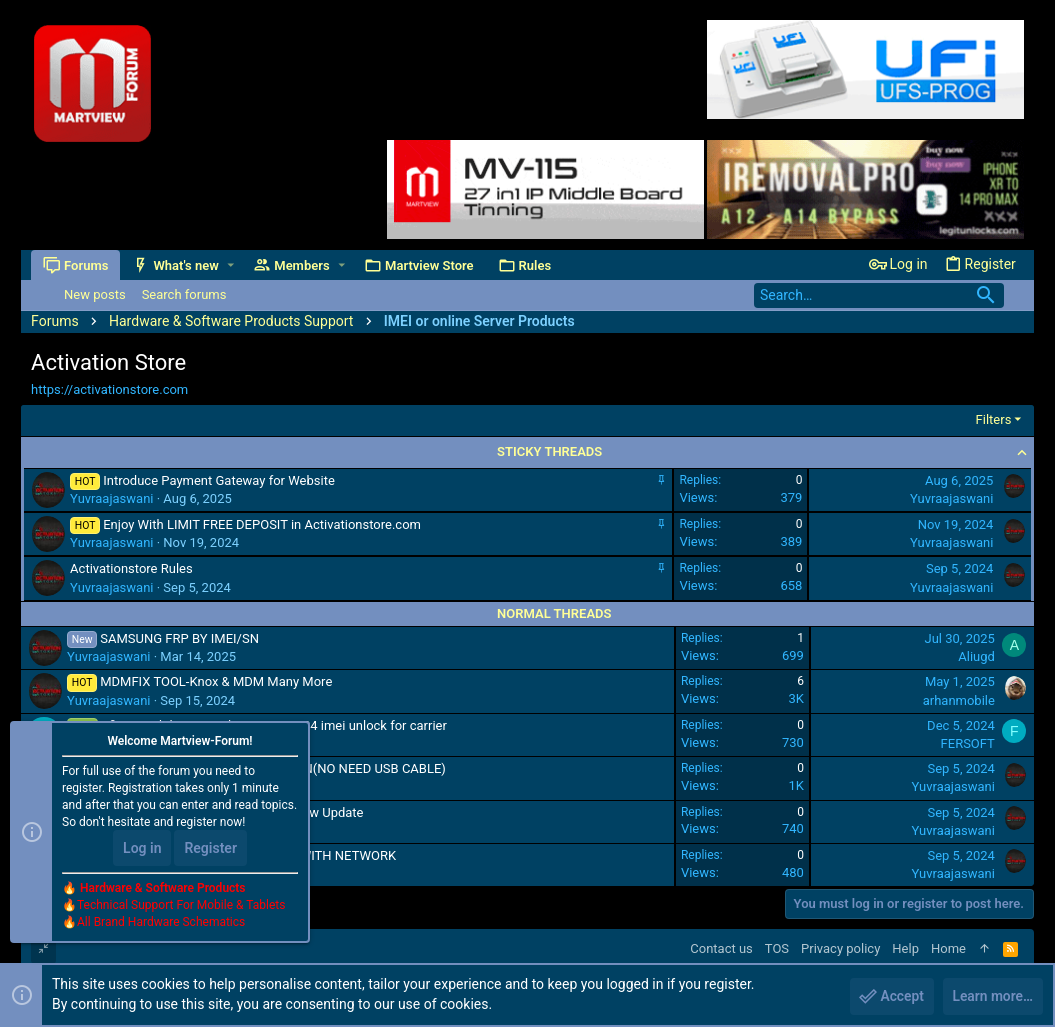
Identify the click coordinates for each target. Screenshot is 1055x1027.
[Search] (879, 295)
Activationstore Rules (131, 568)
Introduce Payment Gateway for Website (219, 480)
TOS (777, 948)
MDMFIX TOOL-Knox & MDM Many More (216, 681)
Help (905, 948)
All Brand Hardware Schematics (161, 923)
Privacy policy (840, 948)
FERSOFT (968, 743)
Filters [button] (994, 419)
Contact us (721, 948)
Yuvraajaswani (111, 498)
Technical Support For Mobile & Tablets (181, 906)
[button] (230, 265)
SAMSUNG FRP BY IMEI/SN (179, 638)
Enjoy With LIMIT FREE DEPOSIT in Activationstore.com (262, 524)
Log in (142, 849)
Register (210, 849)
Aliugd (976, 656)
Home (948, 948)
